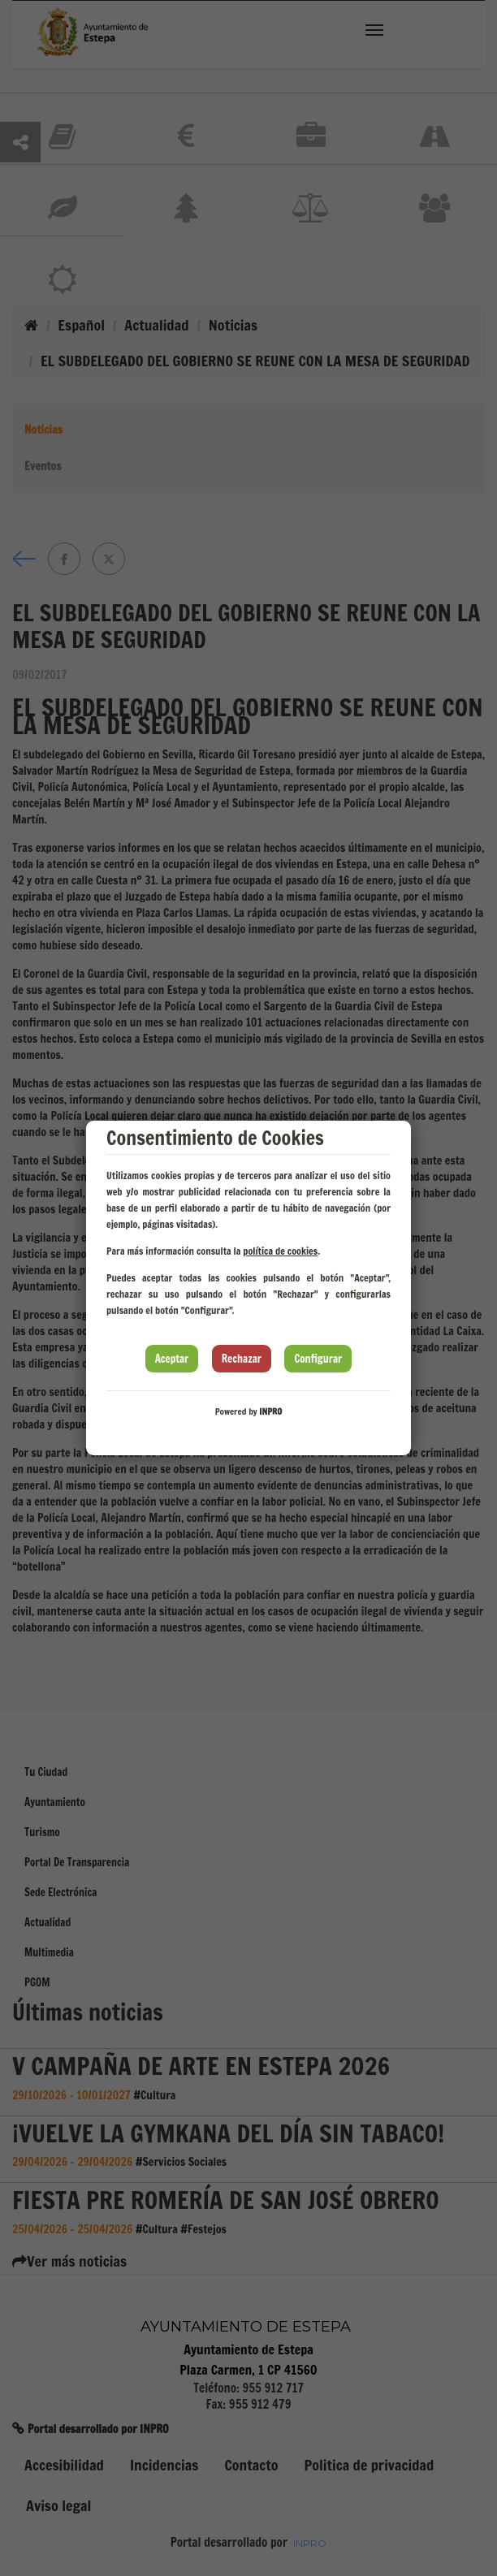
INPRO (270, 1411)
